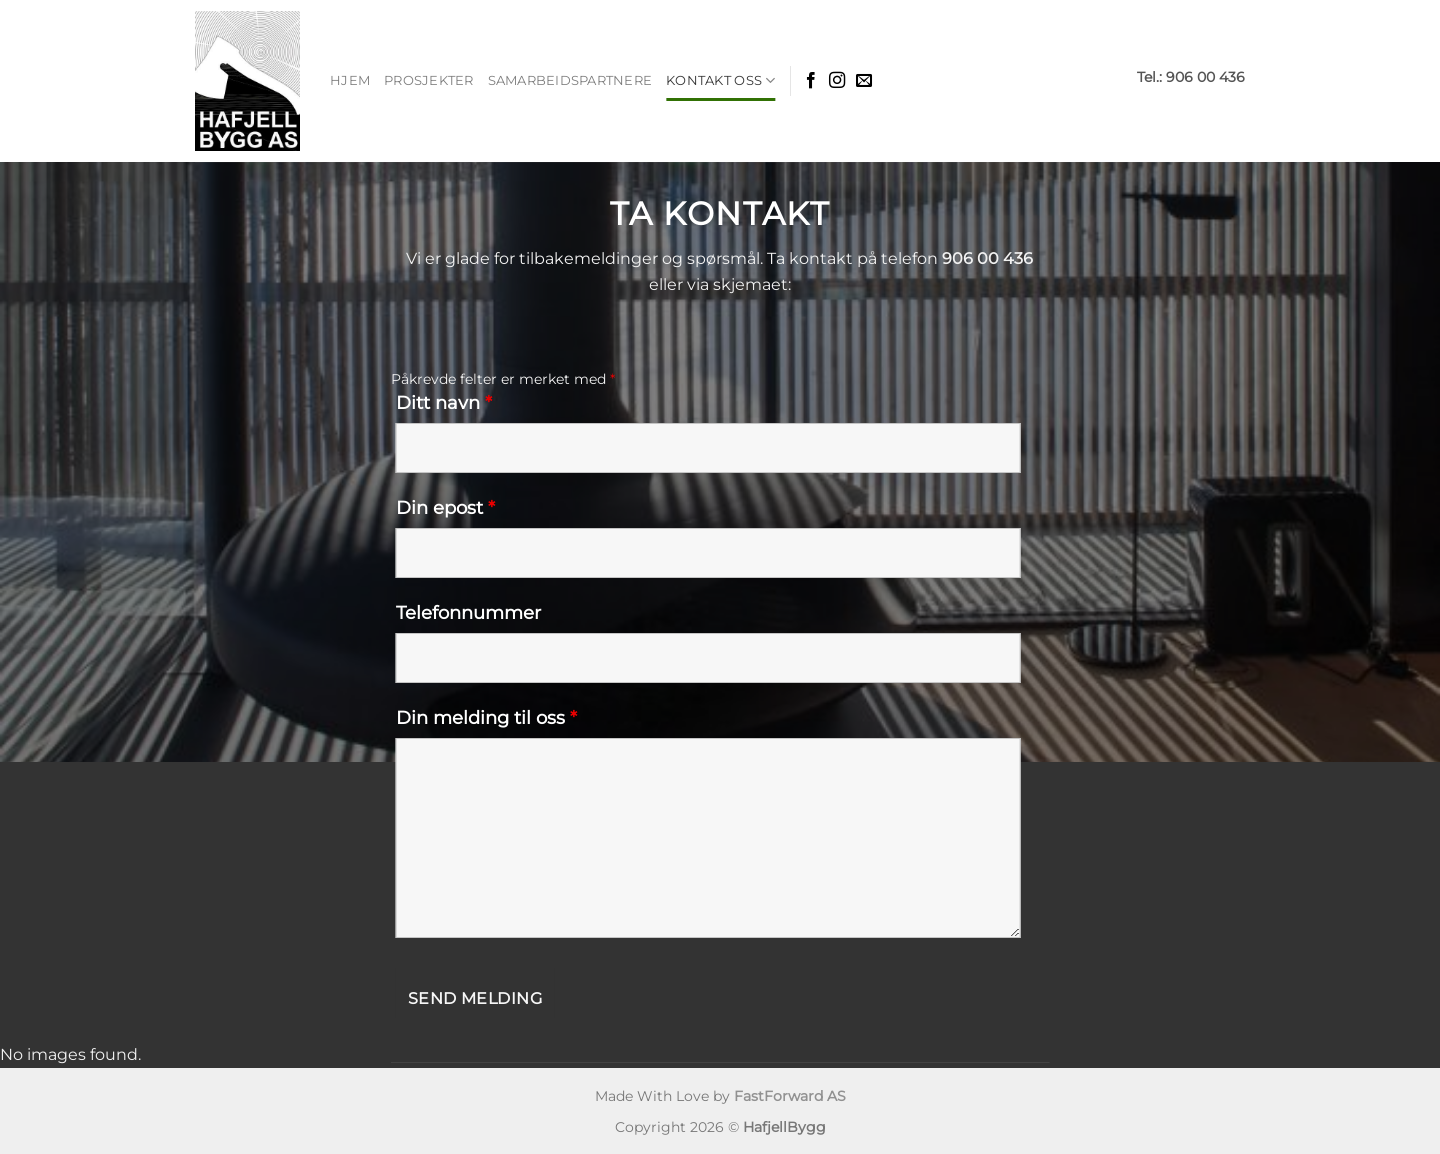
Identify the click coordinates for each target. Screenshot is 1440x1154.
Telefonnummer (468, 613)
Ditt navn (444, 403)
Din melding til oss (486, 718)
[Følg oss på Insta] (837, 81)
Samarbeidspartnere (570, 80)
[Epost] (864, 81)
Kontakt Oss (720, 80)
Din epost (445, 508)
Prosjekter (429, 80)
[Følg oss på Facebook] (811, 81)
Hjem (350, 80)
